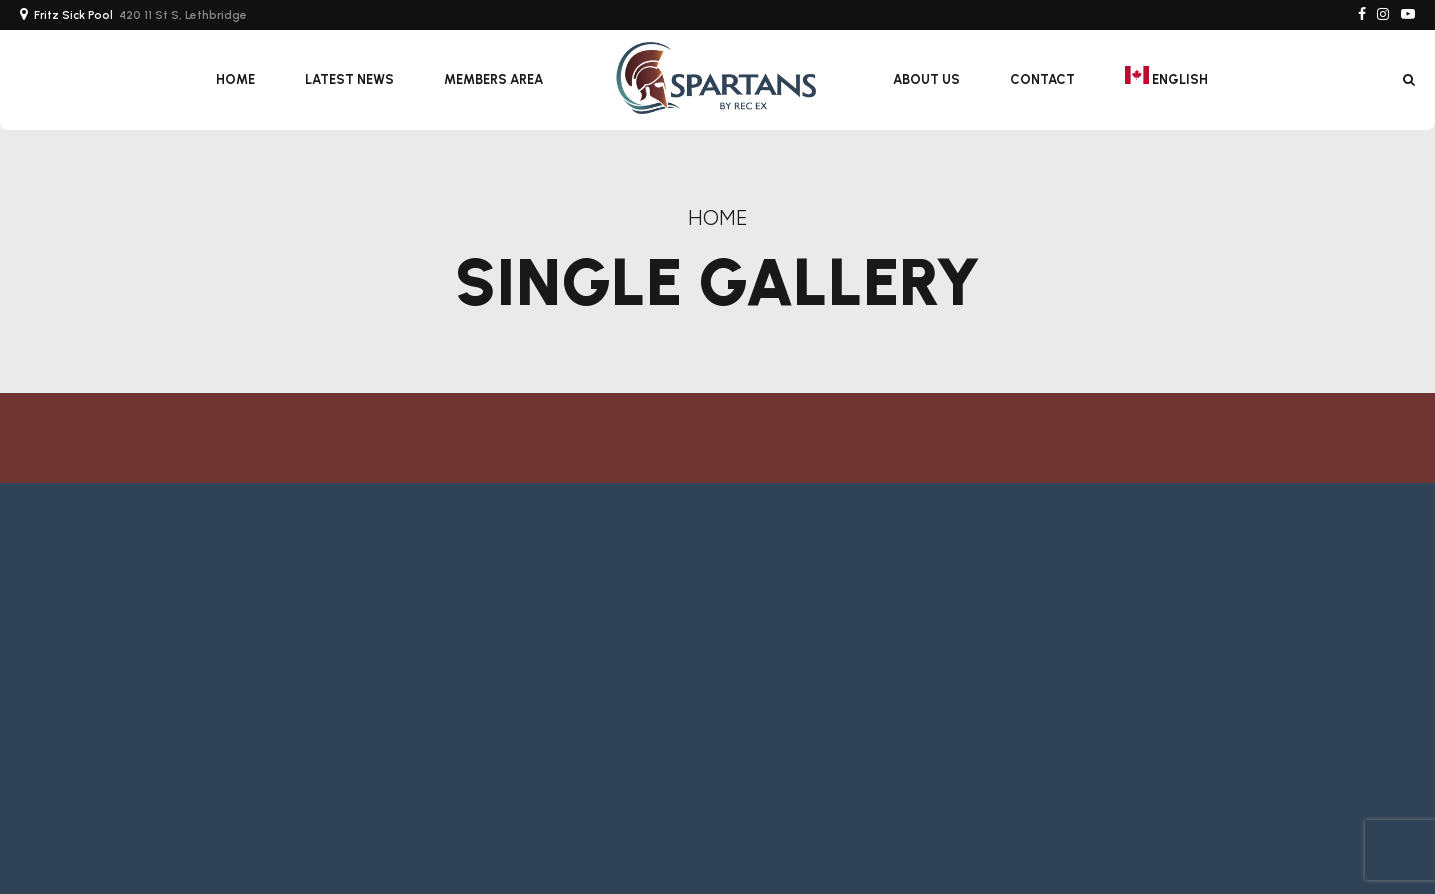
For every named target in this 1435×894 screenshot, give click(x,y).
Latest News (349, 79)
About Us (926, 79)
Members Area (493, 79)
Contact (1042, 79)
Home (235, 79)
